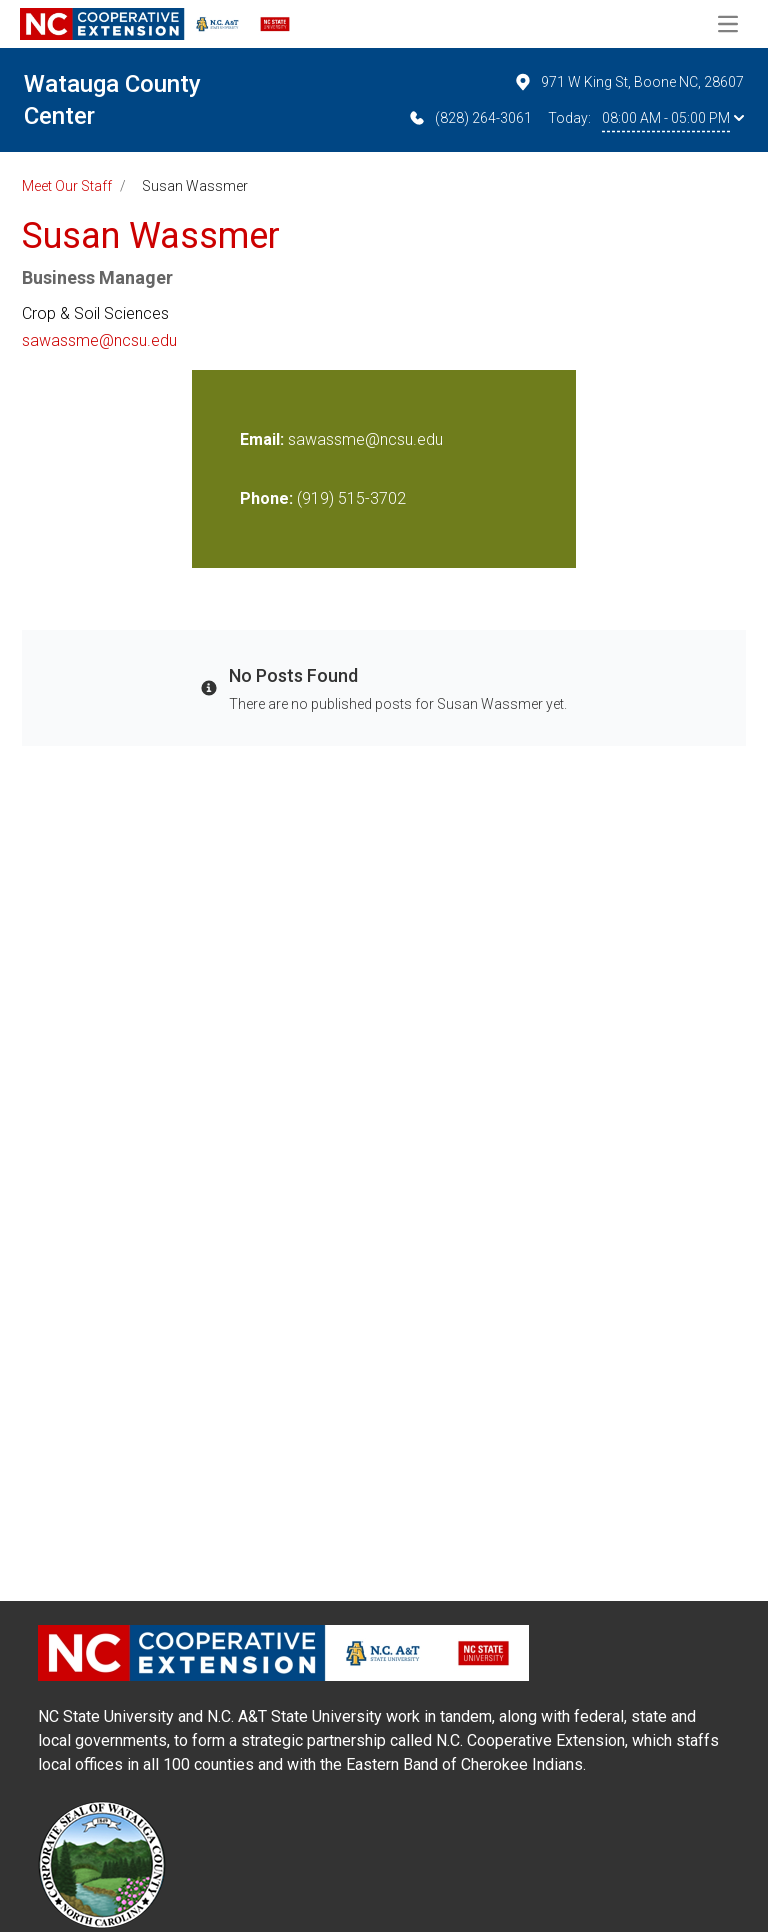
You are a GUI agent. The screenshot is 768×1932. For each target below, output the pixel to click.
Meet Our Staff (67, 186)
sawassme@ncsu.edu (99, 340)
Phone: (266, 498)
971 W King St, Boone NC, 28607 (628, 82)
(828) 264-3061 (469, 118)
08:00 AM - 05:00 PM (673, 118)
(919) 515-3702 (351, 498)
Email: (264, 439)
